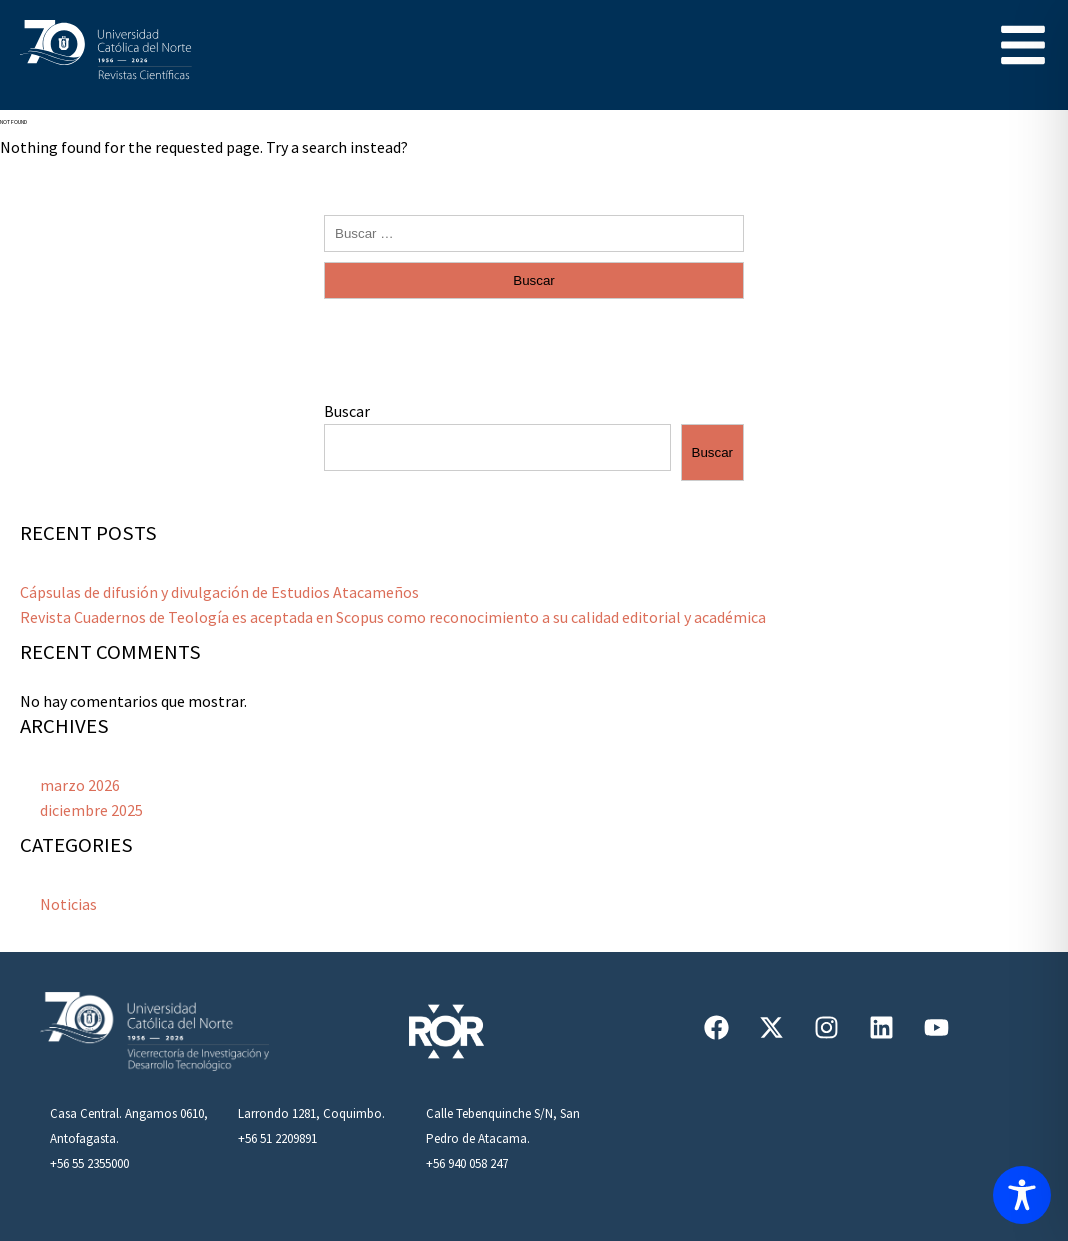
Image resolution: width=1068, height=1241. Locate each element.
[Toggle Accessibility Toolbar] (1022, 1195)
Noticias (68, 904)
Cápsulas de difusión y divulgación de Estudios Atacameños (219, 592)
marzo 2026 (80, 785)
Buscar (347, 411)
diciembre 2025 (91, 810)
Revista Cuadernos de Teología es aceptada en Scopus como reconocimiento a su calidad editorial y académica (393, 617)
